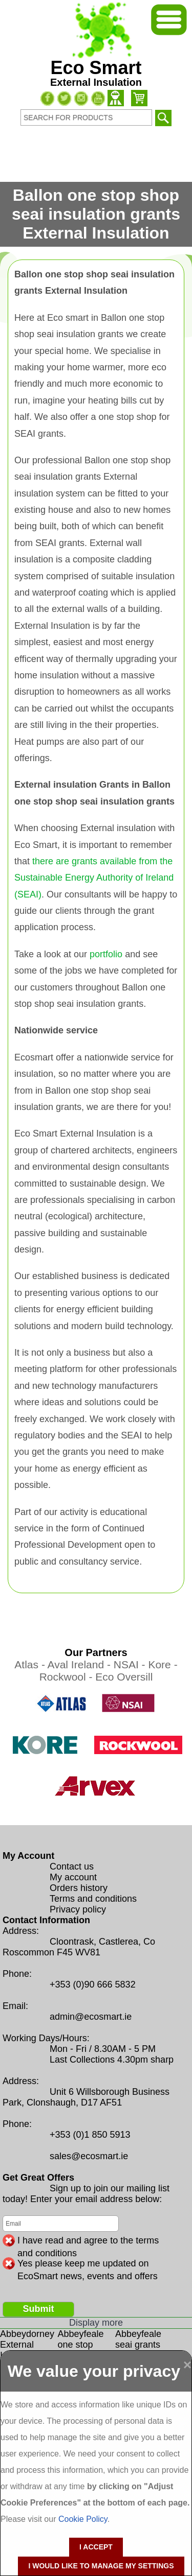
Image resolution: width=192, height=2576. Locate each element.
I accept (96, 2547)
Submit (38, 2309)
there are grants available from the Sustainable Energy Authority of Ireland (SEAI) (94, 878)
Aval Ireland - (81, 1664)
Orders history (79, 1888)
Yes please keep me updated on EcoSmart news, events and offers (87, 2264)
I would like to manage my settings (101, 2566)
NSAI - (131, 1664)
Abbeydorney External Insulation (27, 2344)
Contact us (72, 1866)
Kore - (162, 1664)
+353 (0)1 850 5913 (90, 2135)
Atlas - (30, 1664)
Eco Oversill (124, 1677)
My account (73, 1877)
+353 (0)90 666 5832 (93, 1984)
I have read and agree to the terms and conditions (88, 2241)
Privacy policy (78, 1909)
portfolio (106, 954)
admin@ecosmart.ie (91, 2017)
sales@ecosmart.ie (89, 2156)
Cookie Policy (83, 2519)
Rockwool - (67, 1677)
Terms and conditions (93, 1899)
